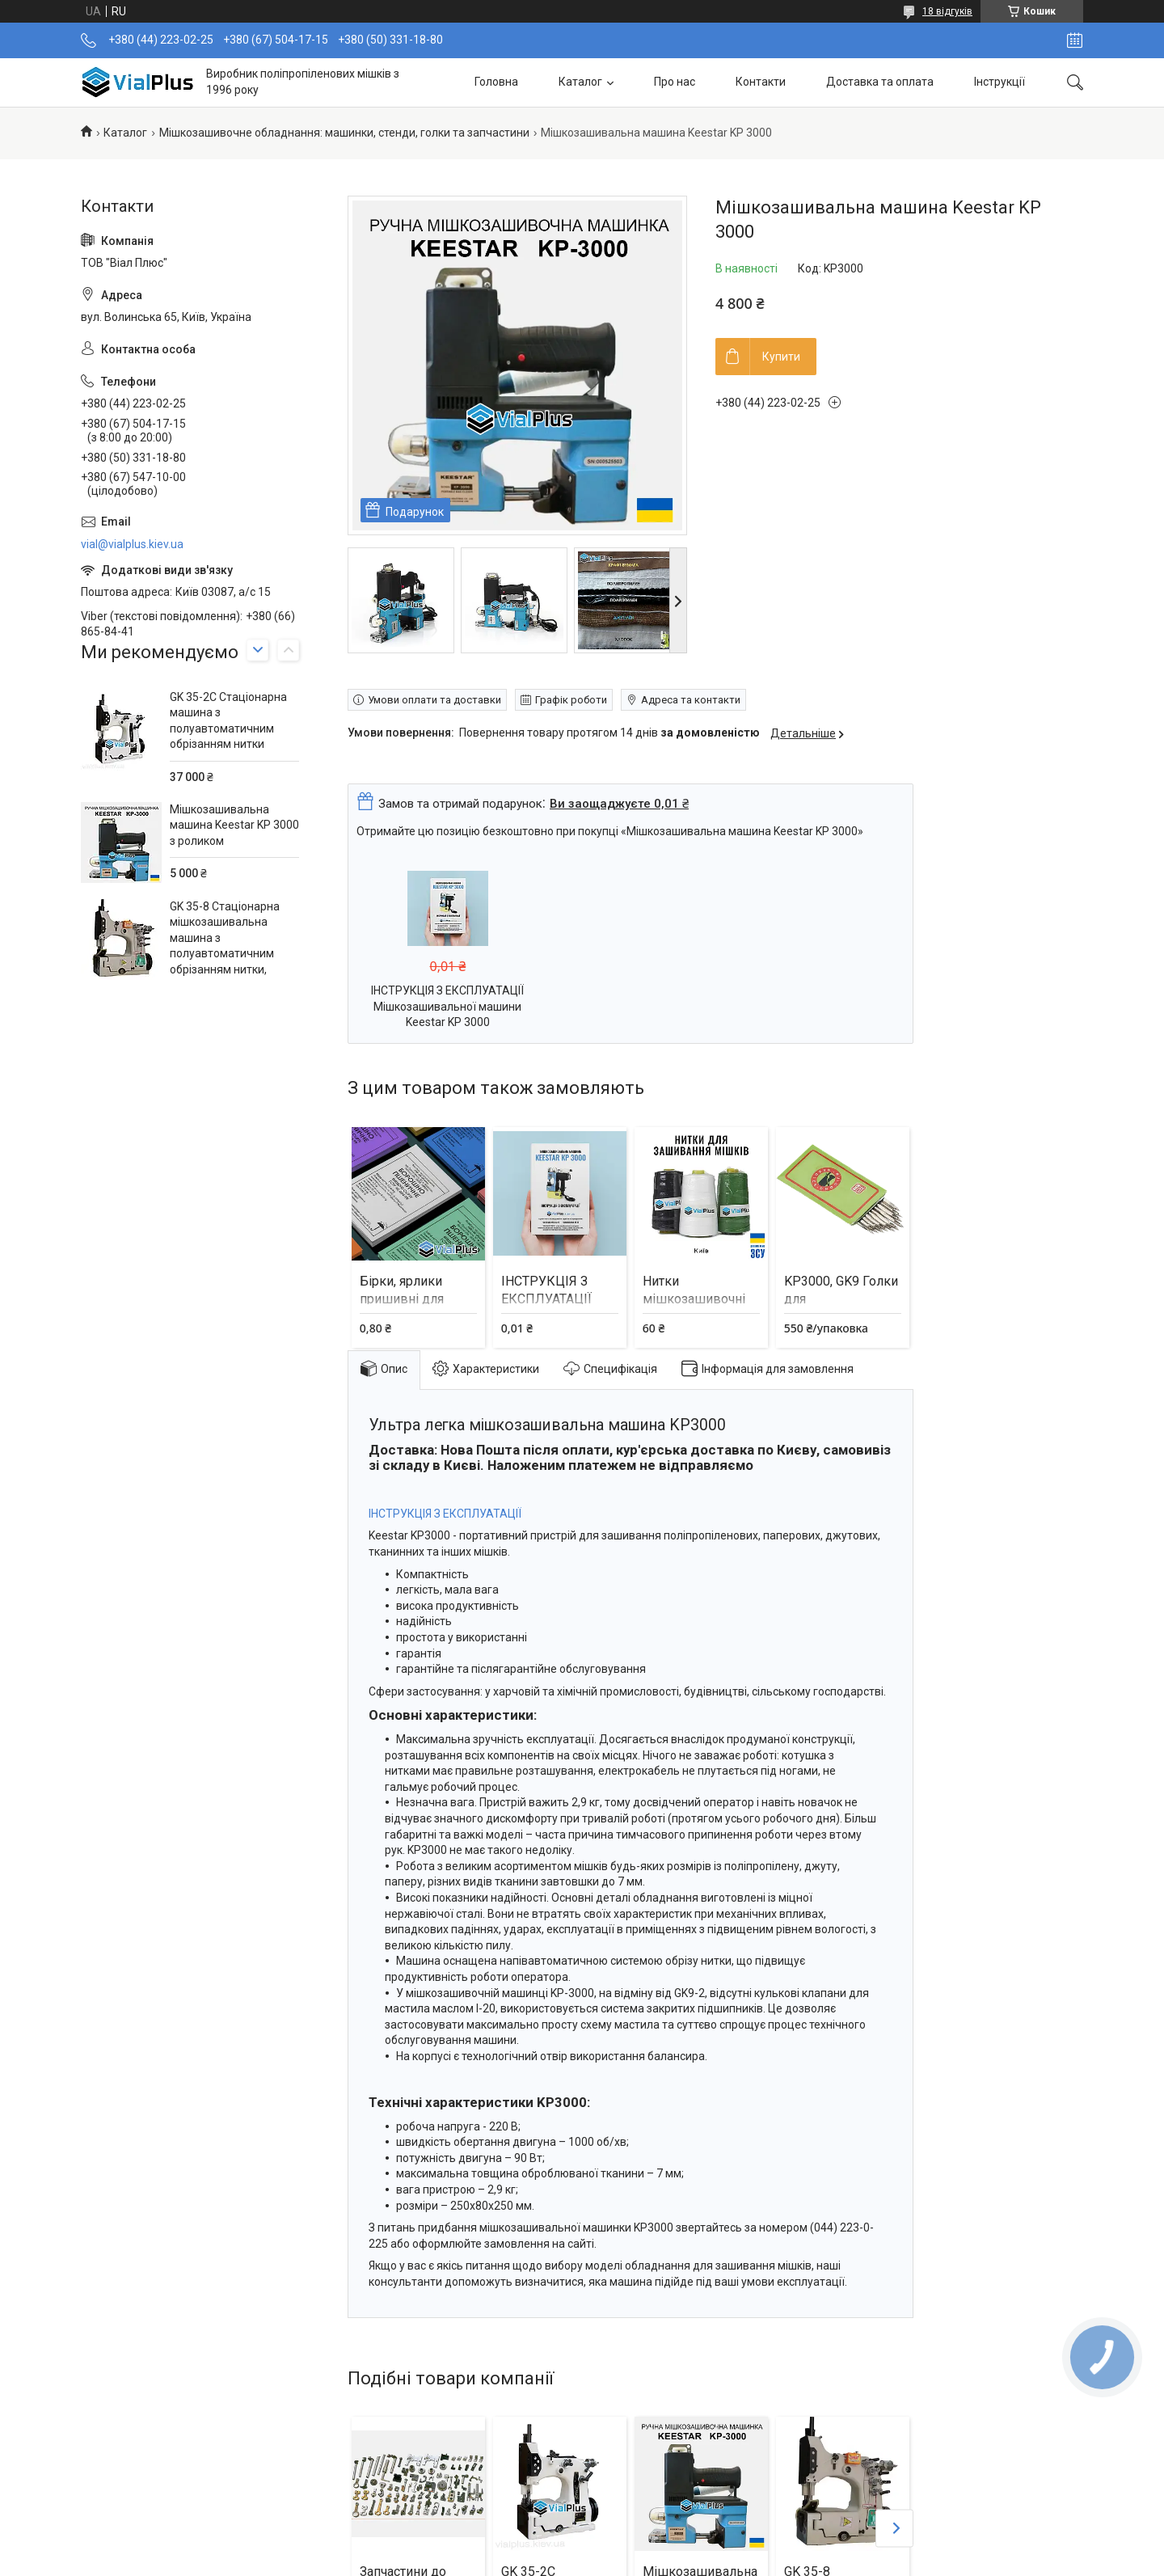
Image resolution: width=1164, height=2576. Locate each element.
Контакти (761, 81)
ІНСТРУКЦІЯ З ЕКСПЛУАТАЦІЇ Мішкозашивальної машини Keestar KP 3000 (447, 1006)
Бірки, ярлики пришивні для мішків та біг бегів (416, 1299)
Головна (496, 81)
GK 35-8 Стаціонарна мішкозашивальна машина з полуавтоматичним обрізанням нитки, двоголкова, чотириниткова (225, 954)
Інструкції (999, 81)
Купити (781, 356)
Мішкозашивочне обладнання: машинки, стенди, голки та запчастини (344, 132)
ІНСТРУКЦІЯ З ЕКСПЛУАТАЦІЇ (445, 1513)
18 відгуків (947, 11)
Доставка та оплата (880, 81)
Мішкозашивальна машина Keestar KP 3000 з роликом (234, 825)
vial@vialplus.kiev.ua (132, 544)
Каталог (580, 81)
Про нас (674, 81)
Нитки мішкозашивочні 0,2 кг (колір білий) (699, 1299)
